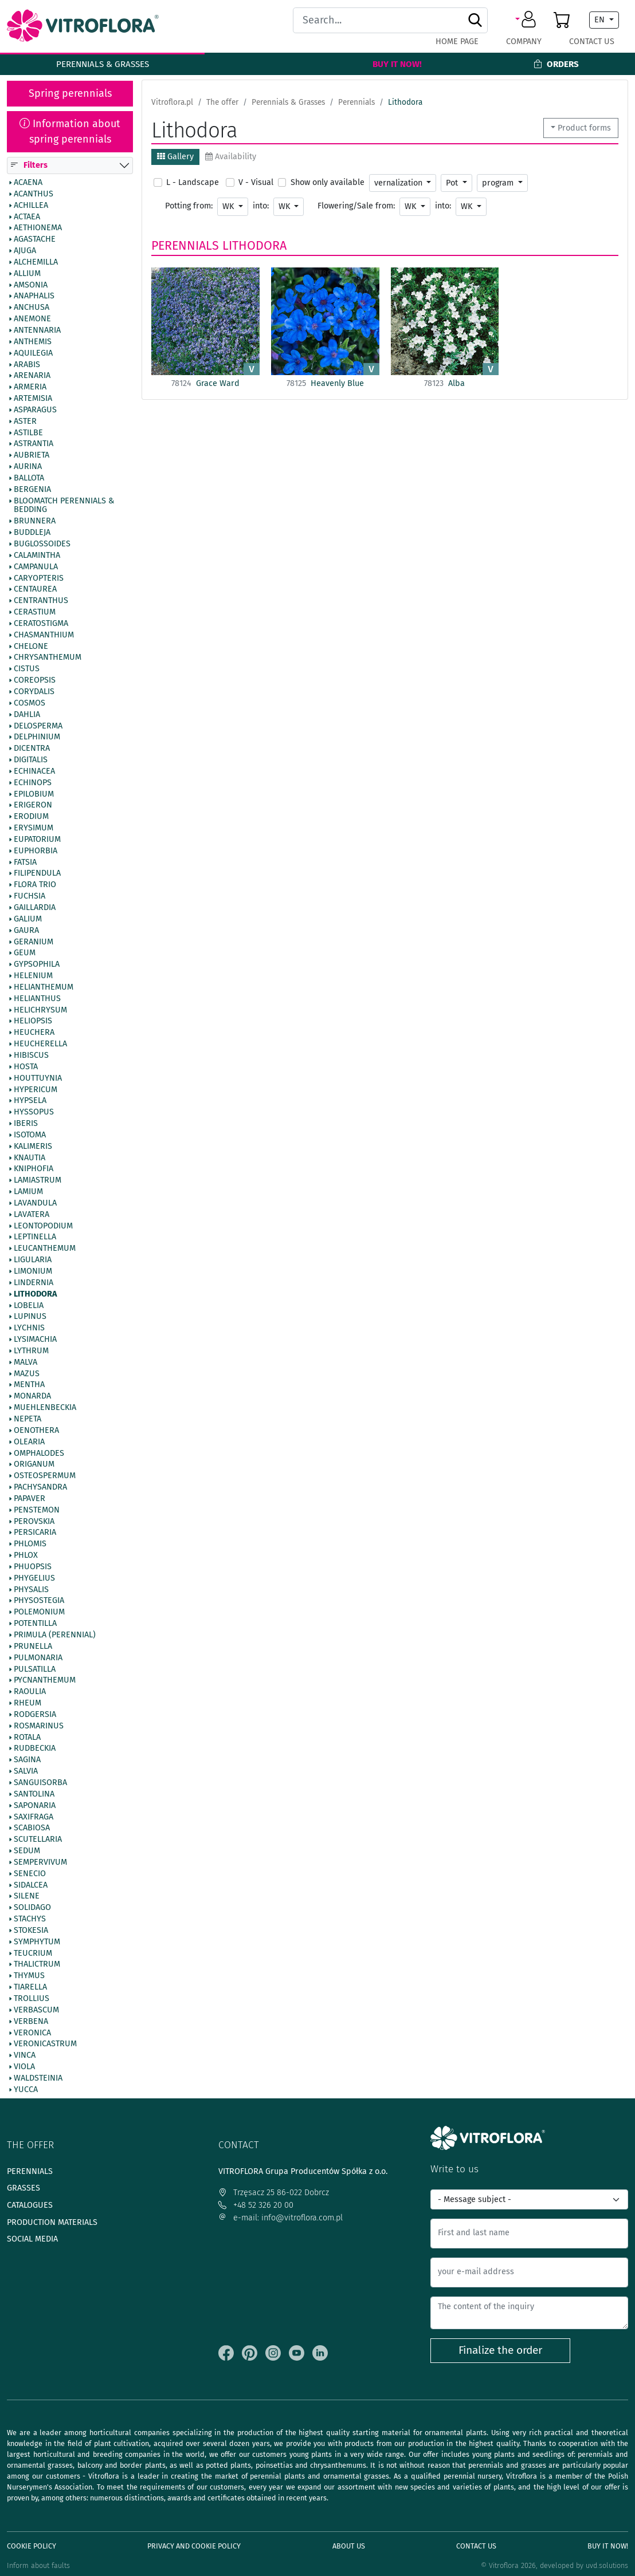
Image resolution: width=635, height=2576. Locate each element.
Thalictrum (37, 1965)
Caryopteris (39, 578)
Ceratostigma (41, 623)
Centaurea (35, 589)
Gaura (26, 930)
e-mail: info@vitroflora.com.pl (280, 2218)
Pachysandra (40, 1487)
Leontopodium (43, 1226)
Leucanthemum (45, 1249)
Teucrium (33, 1953)
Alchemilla (36, 262)
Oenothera (36, 1430)
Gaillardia (35, 907)
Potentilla (35, 1624)
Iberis (26, 1123)
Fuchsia (29, 896)
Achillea (31, 205)
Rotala (27, 1737)
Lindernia (33, 1282)
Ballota (29, 478)
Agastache (35, 240)
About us (348, 2546)
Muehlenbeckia (45, 1408)
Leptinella (35, 1237)
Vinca (25, 2056)
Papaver (29, 1498)
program (499, 183)
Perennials (185, 245)
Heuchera (34, 1033)
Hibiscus (31, 1055)
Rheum (27, 1703)
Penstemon (37, 1510)
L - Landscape (192, 182)
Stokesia (31, 1930)
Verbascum (36, 2010)
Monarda (32, 1396)
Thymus (29, 1976)
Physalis (31, 1589)
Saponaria (35, 1805)
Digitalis (31, 760)
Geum (25, 953)
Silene (27, 1896)
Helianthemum (43, 987)
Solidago (32, 1908)
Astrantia (33, 444)
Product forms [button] (584, 128)
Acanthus (33, 194)
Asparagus (35, 410)
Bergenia (32, 489)
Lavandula (35, 1203)
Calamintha (37, 555)
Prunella (33, 1646)
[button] (527, 20)
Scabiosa (32, 1828)
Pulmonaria (38, 1658)
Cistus (27, 669)
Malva (25, 1362)
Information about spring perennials (69, 131)
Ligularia (33, 1260)
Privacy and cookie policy (194, 2546)
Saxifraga (33, 1817)
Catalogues (30, 2205)
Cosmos (29, 703)
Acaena (28, 182)
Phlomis (30, 1544)
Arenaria (32, 376)
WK (229, 206)
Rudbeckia (35, 1749)
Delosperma (38, 726)
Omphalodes (39, 1453)
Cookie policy (31, 2546)
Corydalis (34, 691)
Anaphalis (34, 296)
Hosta (26, 1067)
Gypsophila (37, 965)
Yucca (26, 2089)
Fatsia (25, 862)
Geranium (33, 942)
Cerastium (35, 612)
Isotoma (30, 1135)
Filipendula (37, 874)
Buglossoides (42, 544)
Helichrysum (40, 1010)
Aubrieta (31, 455)
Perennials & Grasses (102, 64)
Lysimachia (35, 1339)
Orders (556, 64)
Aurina (28, 467)
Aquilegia (33, 353)
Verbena (31, 2021)
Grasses (23, 2188)
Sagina (27, 1760)
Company (524, 41)
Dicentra (32, 749)
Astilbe (28, 433)
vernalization (399, 183)
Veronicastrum (45, 2044)
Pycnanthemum (45, 1680)
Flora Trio (35, 885)
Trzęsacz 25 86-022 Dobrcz (273, 2192)
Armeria (30, 387)
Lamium (28, 1192)
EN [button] (600, 20)
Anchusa (31, 308)
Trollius (31, 1998)
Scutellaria (38, 1840)
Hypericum (35, 1089)
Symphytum (37, 1942)
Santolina (34, 1794)
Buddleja (32, 533)
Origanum (34, 1465)
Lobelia (29, 1305)
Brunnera (35, 521)
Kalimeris (33, 1146)
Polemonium (39, 1612)
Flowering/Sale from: (356, 206)
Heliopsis (33, 1021)
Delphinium (37, 737)
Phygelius (34, 1578)
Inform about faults (38, 2565)
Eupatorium (37, 839)
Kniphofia (33, 1169)
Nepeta (27, 1419)
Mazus (27, 1373)
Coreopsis (35, 681)
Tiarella (30, 1987)
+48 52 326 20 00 (255, 2205)
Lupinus (30, 1317)
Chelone (31, 646)
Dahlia (27, 714)
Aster (25, 421)
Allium (27, 273)
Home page (457, 41)
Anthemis (33, 341)
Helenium (33, 975)
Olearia (29, 1442)
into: (261, 206)
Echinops (33, 782)
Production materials (52, 2222)
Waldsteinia (38, 2078)
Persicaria (35, 1533)
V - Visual (255, 182)
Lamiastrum (37, 1180)
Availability (230, 157)
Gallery (175, 157)
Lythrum (31, 1351)
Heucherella (40, 1044)
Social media (32, 2239)
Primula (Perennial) (55, 1635)
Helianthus (37, 998)
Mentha (29, 1385)
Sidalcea (31, 1885)
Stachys (30, 1919)
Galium (28, 919)
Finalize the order (500, 2350)
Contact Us (591, 41)
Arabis (27, 364)
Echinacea (34, 771)
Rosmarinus (39, 1726)
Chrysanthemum (47, 658)
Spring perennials (70, 93)
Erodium (31, 817)
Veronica (32, 2033)
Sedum (27, 1851)
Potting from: (189, 206)
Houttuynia (38, 1078)
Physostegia (39, 1601)
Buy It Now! (397, 64)
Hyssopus (34, 1112)
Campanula (36, 567)
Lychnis (29, 1328)
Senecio (30, 1873)
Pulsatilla (35, 1669)
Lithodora (35, 1294)
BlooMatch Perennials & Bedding (64, 506)
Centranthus (41, 601)
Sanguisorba (40, 1782)
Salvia (26, 1772)
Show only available (327, 182)
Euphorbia (35, 851)
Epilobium (34, 794)
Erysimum (33, 828)
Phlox (26, 1556)
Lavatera (31, 1214)
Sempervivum (40, 1862)
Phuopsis (33, 1566)
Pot (453, 183)
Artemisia (33, 398)
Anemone (32, 319)
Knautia (29, 1158)
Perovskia (34, 1521)
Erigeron (33, 805)
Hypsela (30, 1101)
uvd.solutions (607, 2565)
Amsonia (31, 285)
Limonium (33, 1271)
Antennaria (37, 330)
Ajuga (25, 250)
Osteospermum (45, 1476)
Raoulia (30, 1692)
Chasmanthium (44, 635)
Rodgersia (35, 1714)
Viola (24, 2066)
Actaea (27, 217)
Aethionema (38, 228)
